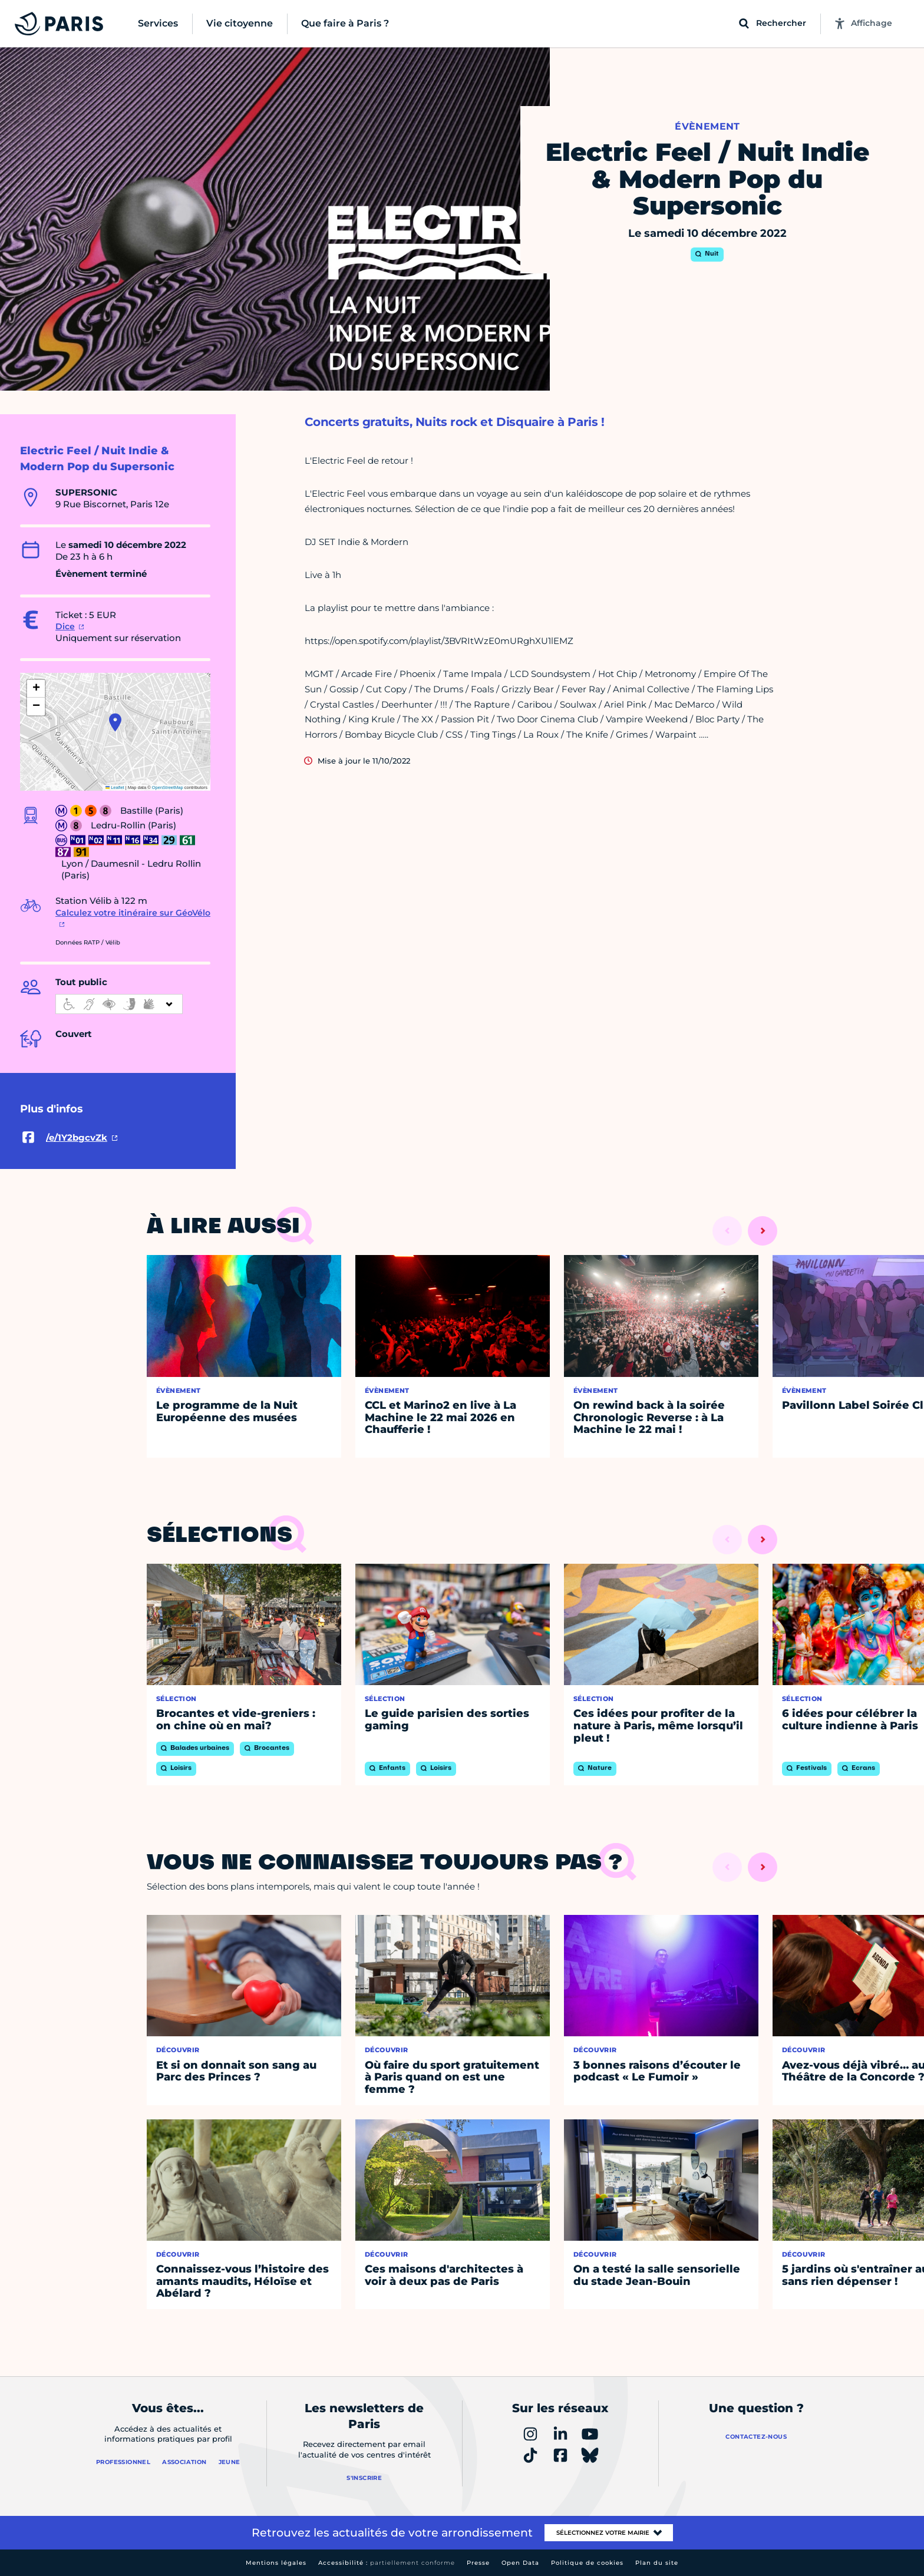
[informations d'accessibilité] (119, 1004)
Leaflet (114, 787)
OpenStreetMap (167, 787)
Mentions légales (276, 2563)
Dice (65, 626)
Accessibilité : (386, 2563)
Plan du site (656, 2563)
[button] (115, 722)
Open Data (520, 2563)
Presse (478, 2563)
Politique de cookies (587, 2563)
